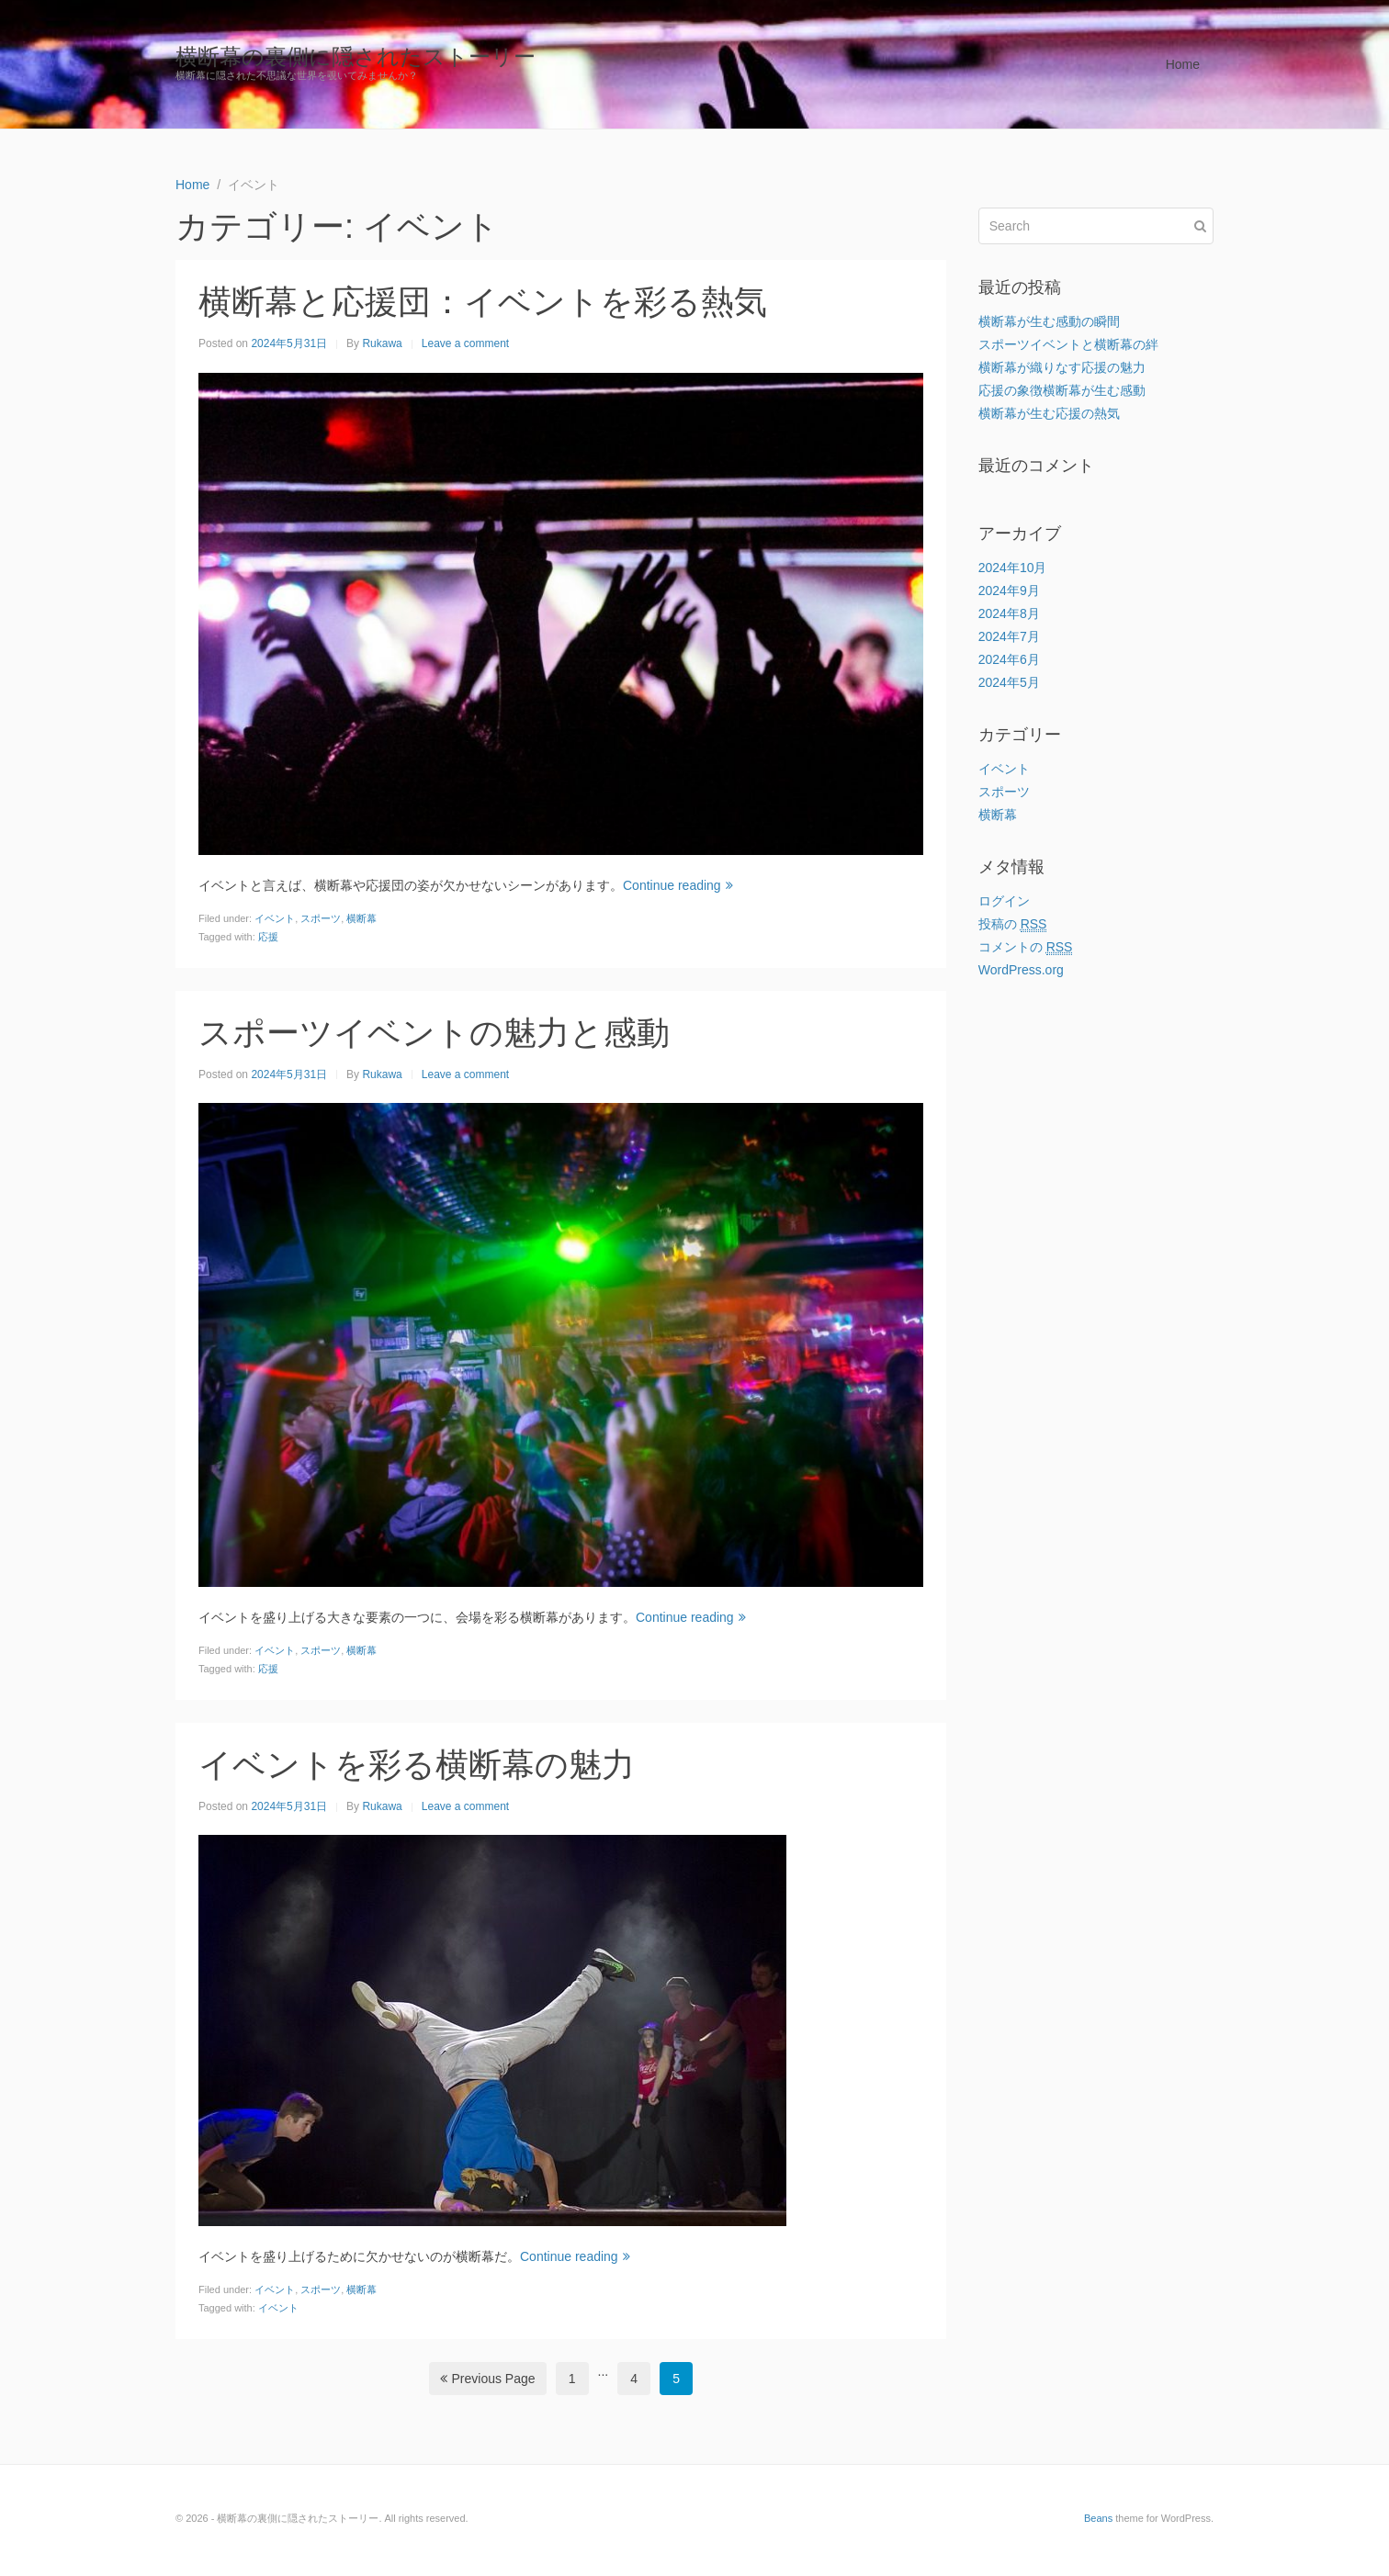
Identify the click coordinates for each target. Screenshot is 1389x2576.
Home (1183, 64)
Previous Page (488, 2378)
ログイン (1004, 901)
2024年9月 (1009, 590)
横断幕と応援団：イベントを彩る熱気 (482, 302)
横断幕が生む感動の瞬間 (1049, 321)
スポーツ (320, 918)
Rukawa (381, 343)
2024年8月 (1009, 613)
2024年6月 (1009, 659)
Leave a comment (465, 343)
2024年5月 (1009, 682)
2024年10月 (1012, 567)
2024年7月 (1009, 636)
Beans (1098, 2518)
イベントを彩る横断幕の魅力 (416, 1764)
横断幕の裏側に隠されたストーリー (355, 56)
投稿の (1012, 924)
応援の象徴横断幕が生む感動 (1062, 390)
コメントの (1025, 947)
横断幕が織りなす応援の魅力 (1062, 367)
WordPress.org (1021, 969)
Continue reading (678, 885)
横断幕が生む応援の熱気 (1049, 413)
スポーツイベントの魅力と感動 (434, 1033)
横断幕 (361, 918)
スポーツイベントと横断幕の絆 (1068, 344)
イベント (274, 918)
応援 (268, 936)
